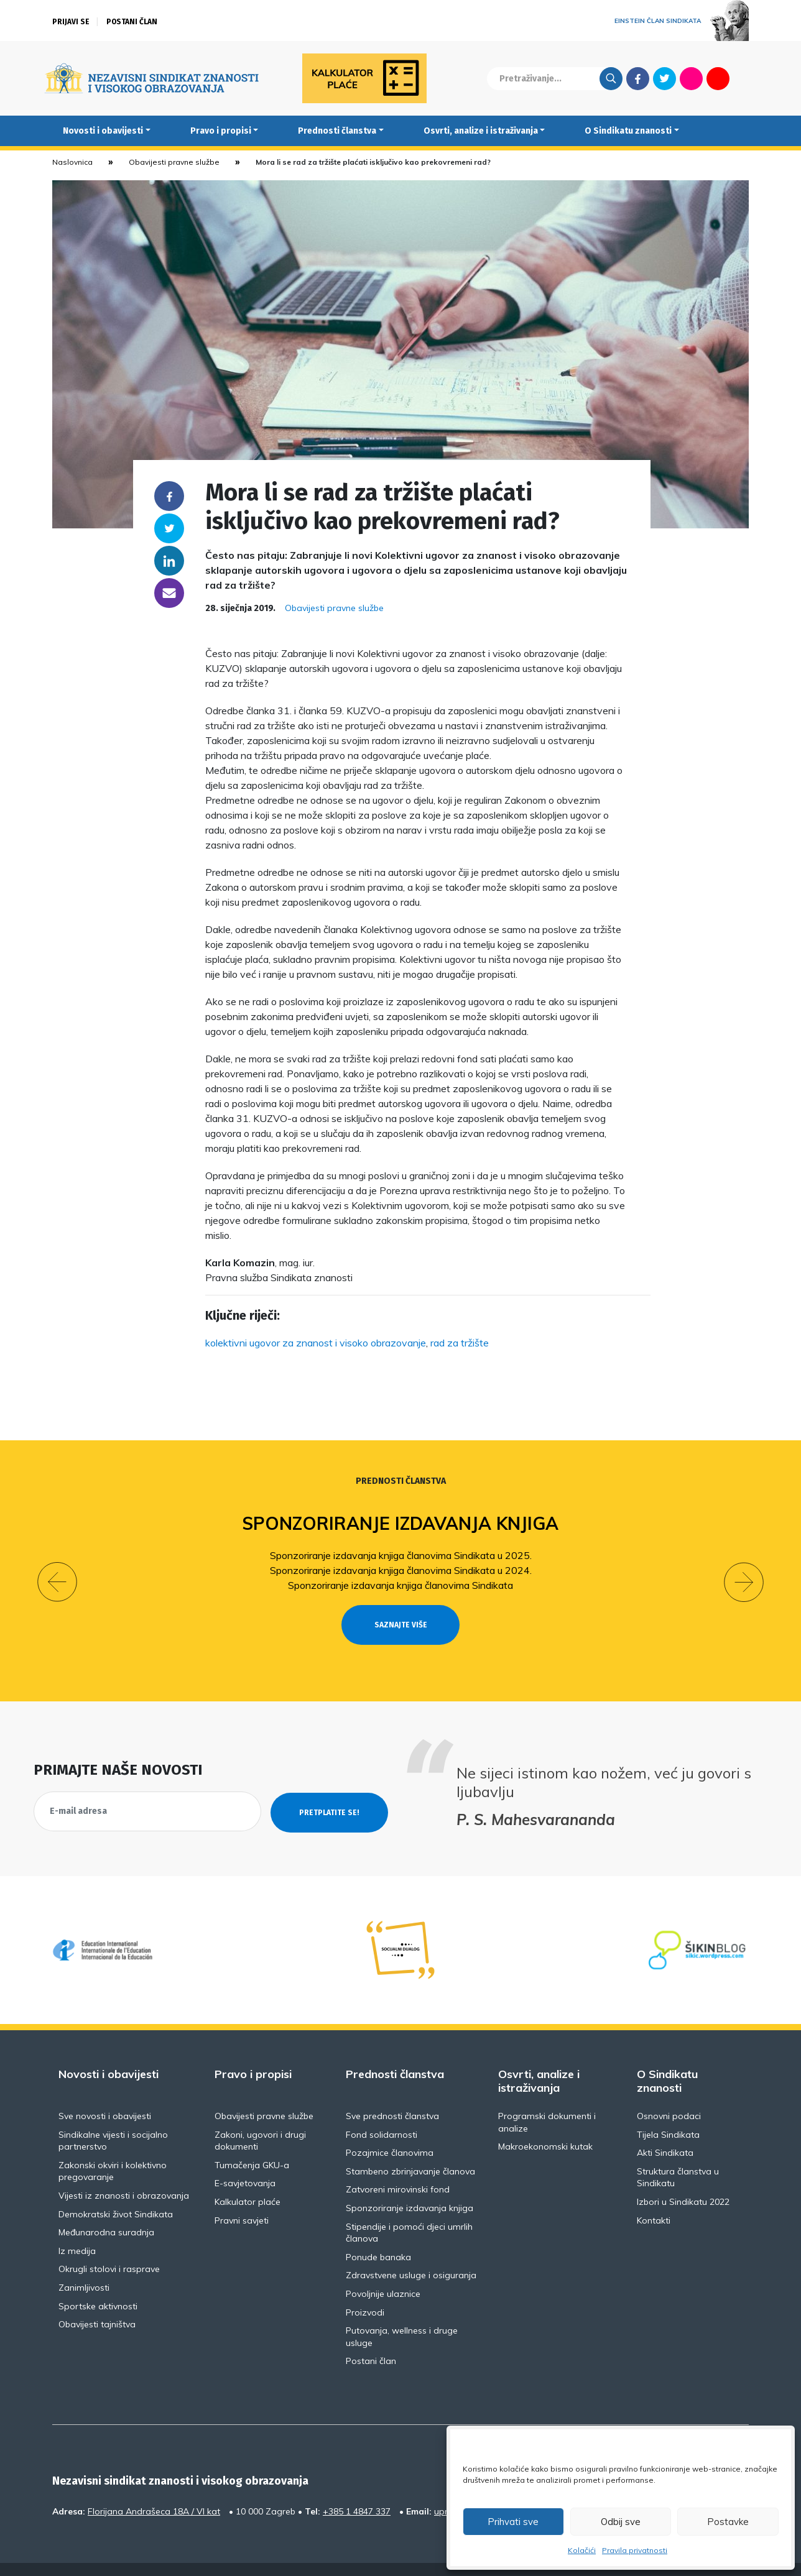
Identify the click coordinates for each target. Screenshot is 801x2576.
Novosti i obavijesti (103, 131)
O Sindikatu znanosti (628, 131)
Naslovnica (72, 162)
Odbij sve (621, 2522)
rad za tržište (459, 1342)
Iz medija (77, 2227)
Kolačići (582, 2550)
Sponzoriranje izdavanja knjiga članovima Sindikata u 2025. (401, 1555)
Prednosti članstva (337, 131)
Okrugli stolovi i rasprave (109, 2246)
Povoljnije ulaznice (383, 2271)
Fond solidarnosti (381, 2111)
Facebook (637, 78)
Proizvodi (365, 2289)
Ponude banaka (378, 2234)
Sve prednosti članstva (392, 2093)
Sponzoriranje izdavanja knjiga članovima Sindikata (400, 1585)
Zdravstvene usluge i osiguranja (411, 2252)
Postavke (728, 2522)
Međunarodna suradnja (106, 2209)
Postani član (131, 21)
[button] (57, 1571)
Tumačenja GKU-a (252, 2142)
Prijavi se (71, 21)
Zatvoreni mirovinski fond (398, 2167)
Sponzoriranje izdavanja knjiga (401, 1523)
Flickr (691, 78)
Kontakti (653, 2197)
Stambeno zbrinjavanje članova (410, 2148)
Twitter (664, 78)
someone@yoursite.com (169, 593)
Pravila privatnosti (634, 2550)
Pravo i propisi (220, 131)
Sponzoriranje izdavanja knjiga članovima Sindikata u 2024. (401, 1570)
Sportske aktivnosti (97, 2283)
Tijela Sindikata (668, 2111)
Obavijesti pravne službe (174, 162)
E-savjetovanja (245, 2160)
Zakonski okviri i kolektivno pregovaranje (112, 2148)
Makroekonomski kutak (545, 2124)
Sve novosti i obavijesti (104, 2093)
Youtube (717, 78)
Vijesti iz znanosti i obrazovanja (123, 2173)
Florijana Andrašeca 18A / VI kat (154, 2488)
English (744, 78)
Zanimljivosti (83, 2265)
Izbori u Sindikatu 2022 (683, 2179)
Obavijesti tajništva (97, 2301)
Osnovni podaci (669, 2093)
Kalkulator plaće (247, 2179)
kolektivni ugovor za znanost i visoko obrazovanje (315, 1342)
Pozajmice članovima (389, 2130)
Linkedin (169, 560)
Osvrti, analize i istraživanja (481, 131)
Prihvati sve (513, 2522)
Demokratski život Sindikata (115, 2191)
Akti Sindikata (665, 2130)
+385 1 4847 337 (357, 2488)
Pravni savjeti (242, 2197)
